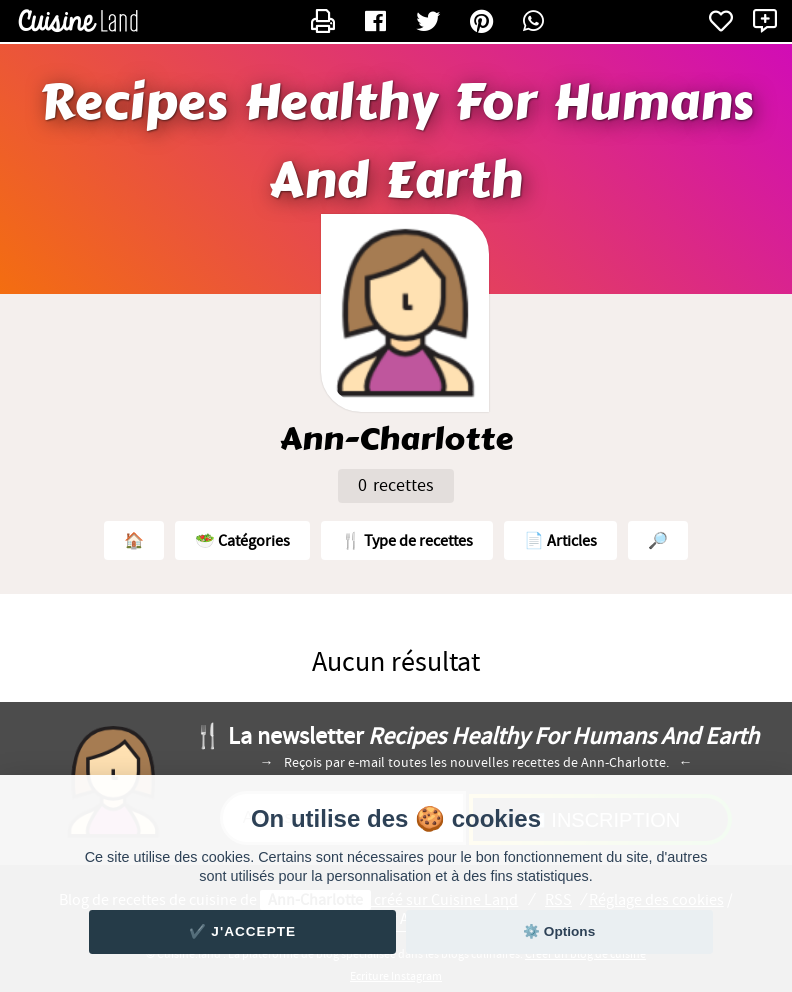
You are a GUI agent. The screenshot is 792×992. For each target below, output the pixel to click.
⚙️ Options (559, 931)
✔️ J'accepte (243, 931)
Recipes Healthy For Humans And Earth (396, 142)
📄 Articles (560, 541)
